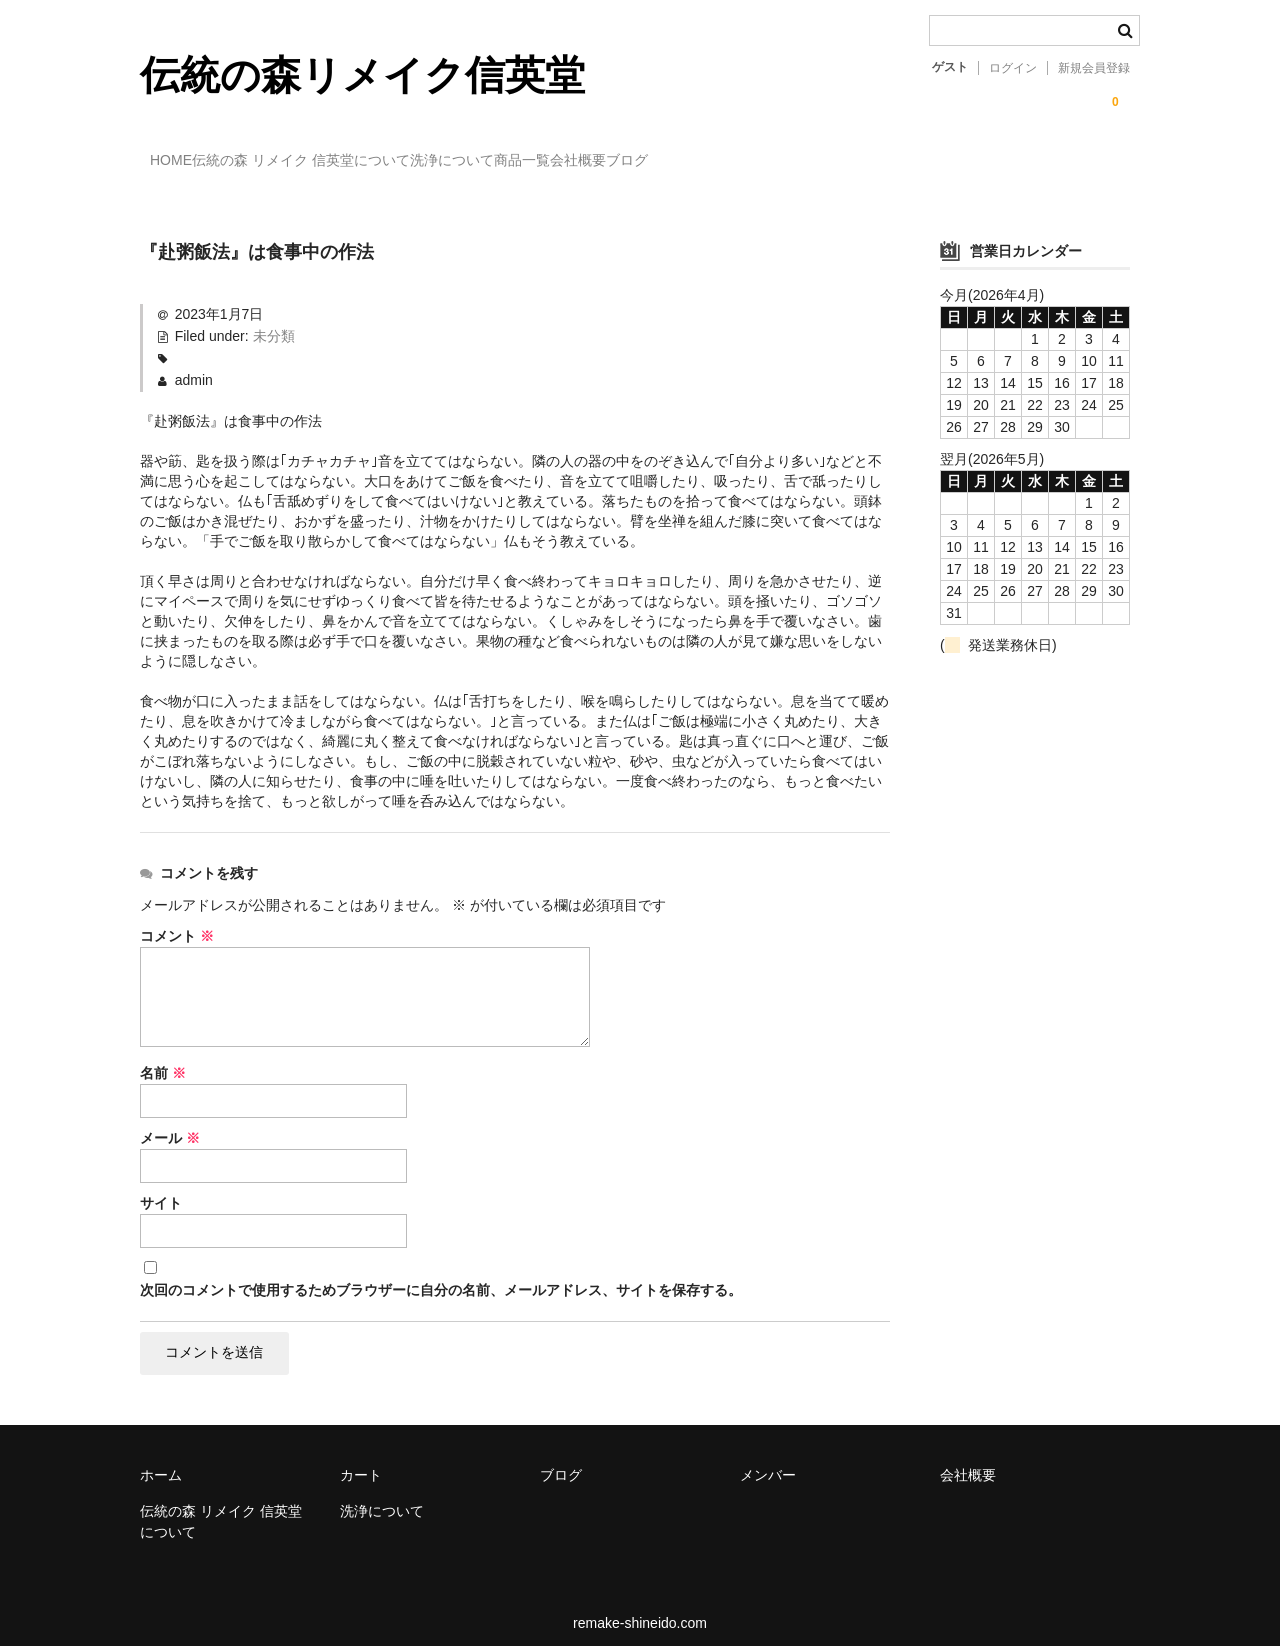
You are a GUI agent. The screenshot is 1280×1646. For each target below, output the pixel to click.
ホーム (161, 1462)
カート (361, 1462)
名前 (163, 1055)
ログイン (1013, 68)
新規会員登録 (1094, 68)
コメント (177, 918)
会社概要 (753, 163)
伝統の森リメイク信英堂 (362, 75)
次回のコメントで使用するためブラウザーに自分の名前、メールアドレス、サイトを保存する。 (441, 1272)
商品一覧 (656, 163)
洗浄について (545, 163)
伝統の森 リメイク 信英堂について (353, 163)
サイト (161, 1185)
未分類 (274, 319)
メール (170, 1120)
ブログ (843, 163)
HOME (182, 163)
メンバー (768, 1462)
